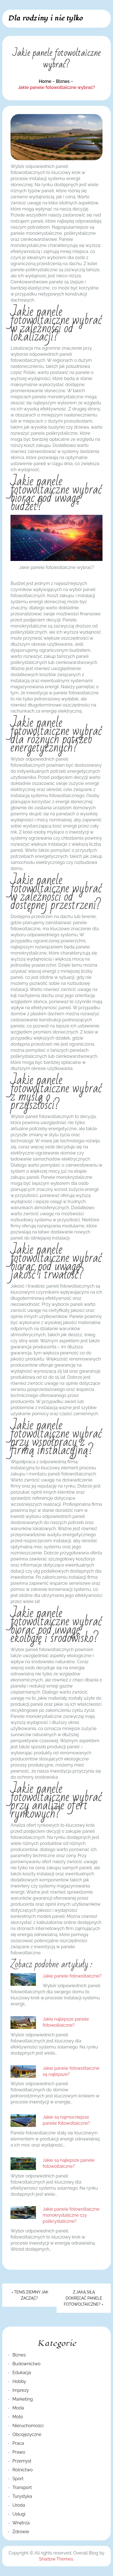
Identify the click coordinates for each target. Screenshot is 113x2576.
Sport (17, 2478)
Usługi (18, 2514)
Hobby (19, 2381)
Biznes (19, 2355)
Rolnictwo (22, 2469)
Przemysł (21, 2461)
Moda (18, 2408)
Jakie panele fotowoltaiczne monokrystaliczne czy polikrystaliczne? (71, 2215)
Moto (17, 2416)
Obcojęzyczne (26, 2434)
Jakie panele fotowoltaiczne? (72, 1976)
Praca (18, 2443)
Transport (22, 2487)
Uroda (18, 2505)
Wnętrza (21, 2522)
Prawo (18, 2452)
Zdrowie (20, 2531)
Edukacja (21, 2372)
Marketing (22, 2399)
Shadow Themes (56, 2559)
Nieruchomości (27, 2425)
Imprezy (20, 2390)
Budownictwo (26, 2363)
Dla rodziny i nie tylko (45, 18)
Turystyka (22, 2496)
